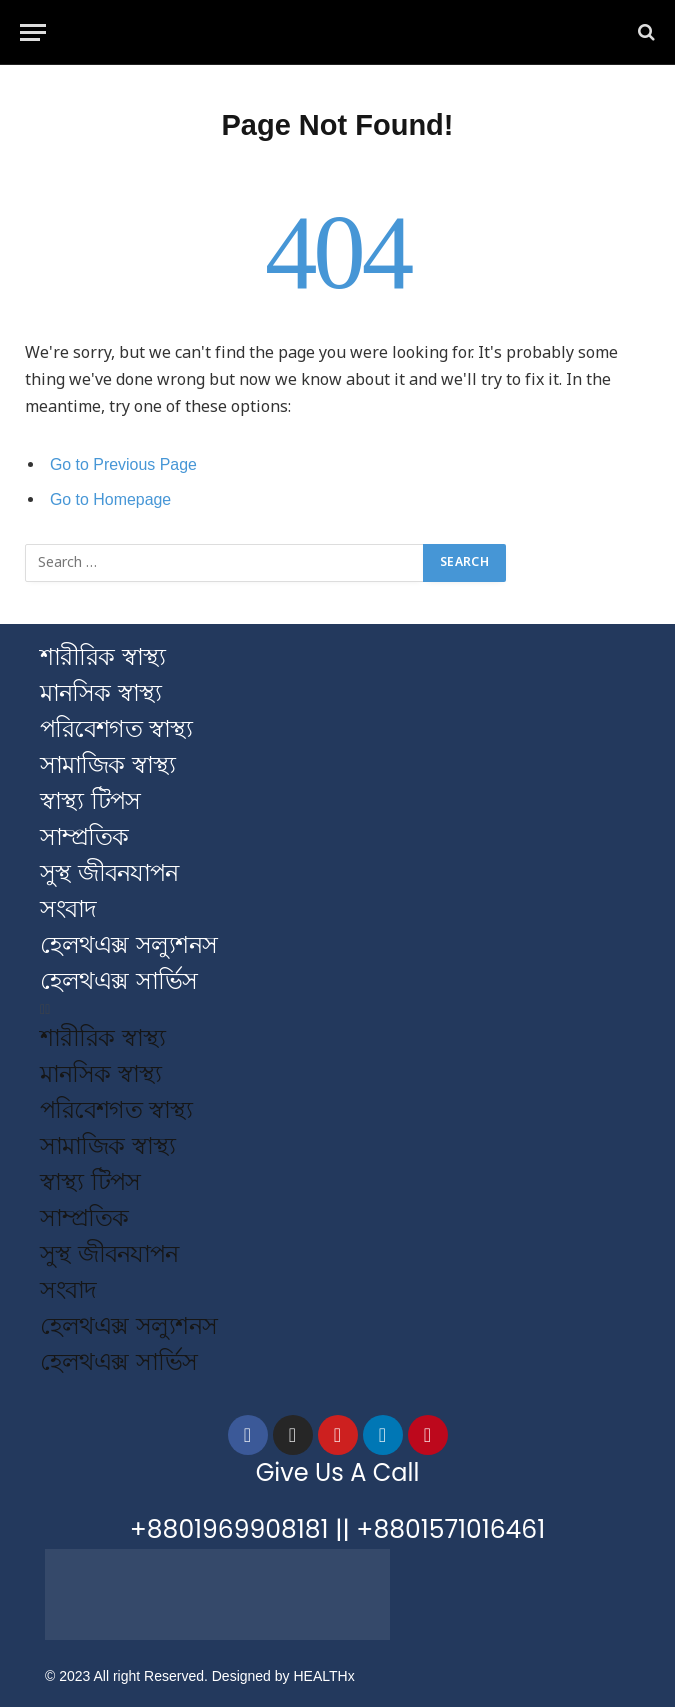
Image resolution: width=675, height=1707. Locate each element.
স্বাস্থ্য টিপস (90, 800)
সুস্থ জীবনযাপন (109, 872)
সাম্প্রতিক (84, 836)
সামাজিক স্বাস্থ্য (107, 764)
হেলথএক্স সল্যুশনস (128, 944)
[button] (337, 1009)
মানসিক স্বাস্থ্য (100, 692)
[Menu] (33, 32)
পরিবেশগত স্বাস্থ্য (116, 728)
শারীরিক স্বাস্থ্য (102, 656)
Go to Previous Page (123, 464)
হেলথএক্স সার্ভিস (119, 980)
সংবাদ (68, 908)
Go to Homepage (110, 499)
